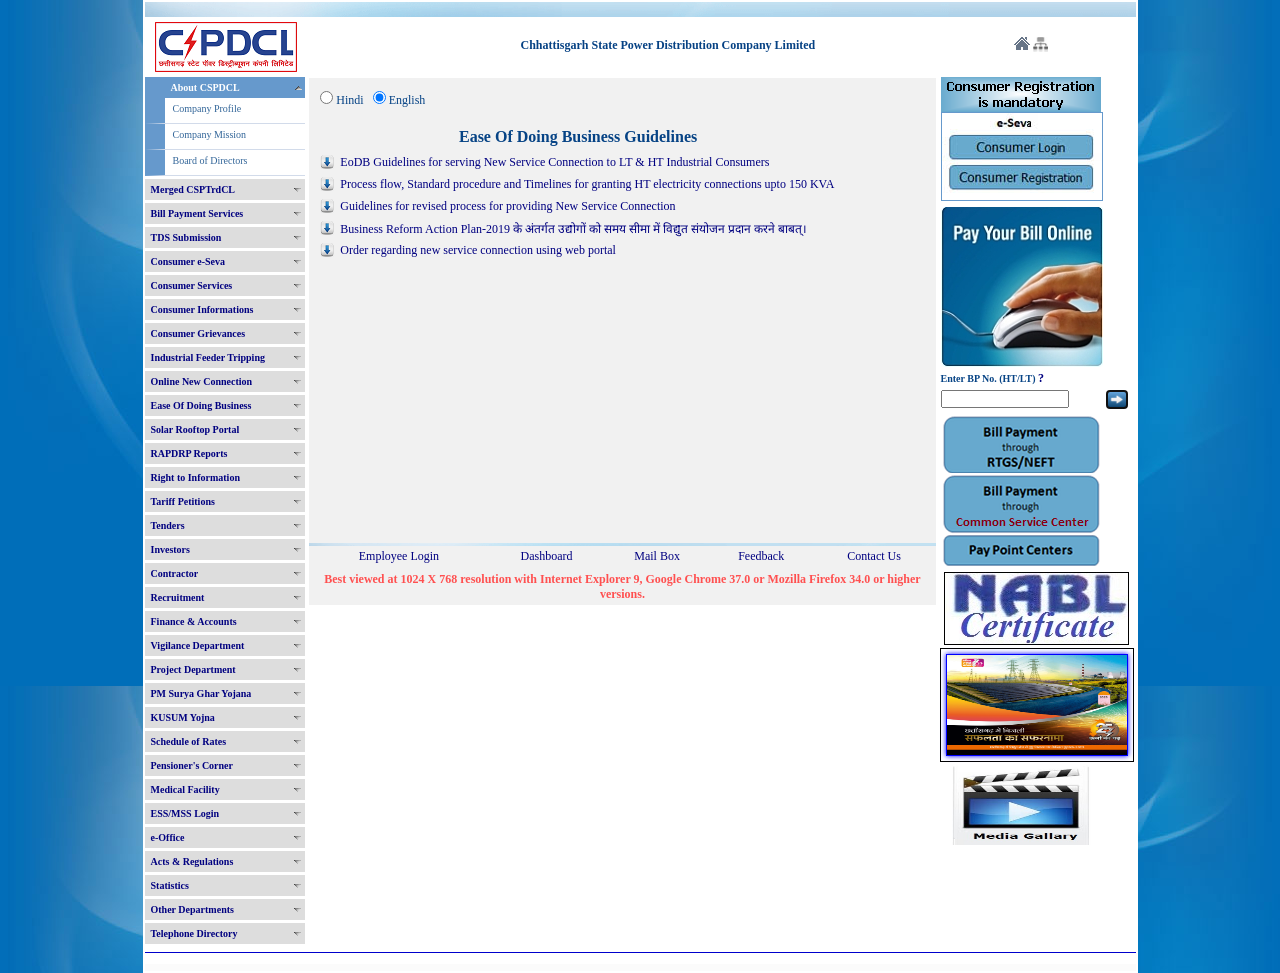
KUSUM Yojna (183, 717)
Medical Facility (185, 789)
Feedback (761, 556)
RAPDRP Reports (189, 453)
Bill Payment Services (197, 213)
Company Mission (210, 134)
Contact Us (874, 556)
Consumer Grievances (198, 333)
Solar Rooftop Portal (195, 429)
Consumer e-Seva (188, 261)
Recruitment (178, 597)
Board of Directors (210, 160)
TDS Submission (186, 237)
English (407, 100)
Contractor (175, 573)
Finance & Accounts (194, 621)
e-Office (168, 837)
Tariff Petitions (183, 501)
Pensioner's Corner (192, 765)
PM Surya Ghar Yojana (201, 693)
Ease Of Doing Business (201, 405)
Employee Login (399, 556)
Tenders (168, 525)
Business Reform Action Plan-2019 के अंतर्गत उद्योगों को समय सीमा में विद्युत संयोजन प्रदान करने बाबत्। (573, 229)
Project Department (193, 669)
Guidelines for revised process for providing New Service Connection (507, 206)
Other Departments (192, 909)
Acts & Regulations (192, 861)
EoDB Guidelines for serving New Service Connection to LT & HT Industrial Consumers (554, 162)
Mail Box (657, 556)
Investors (170, 549)
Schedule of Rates (189, 741)
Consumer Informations (202, 309)
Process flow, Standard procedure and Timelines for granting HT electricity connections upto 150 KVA (587, 184)
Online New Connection (202, 381)
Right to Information (195, 477)
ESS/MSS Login (185, 813)
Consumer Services (192, 285)
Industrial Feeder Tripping (208, 357)
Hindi (349, 100)
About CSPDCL (205, 87)
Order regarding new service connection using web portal (478, 250)
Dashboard (546, 556)
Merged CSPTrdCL (193, 189)
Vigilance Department (198, 645)
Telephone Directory (194, 933)
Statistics (170, 885)
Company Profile (207, 108)
